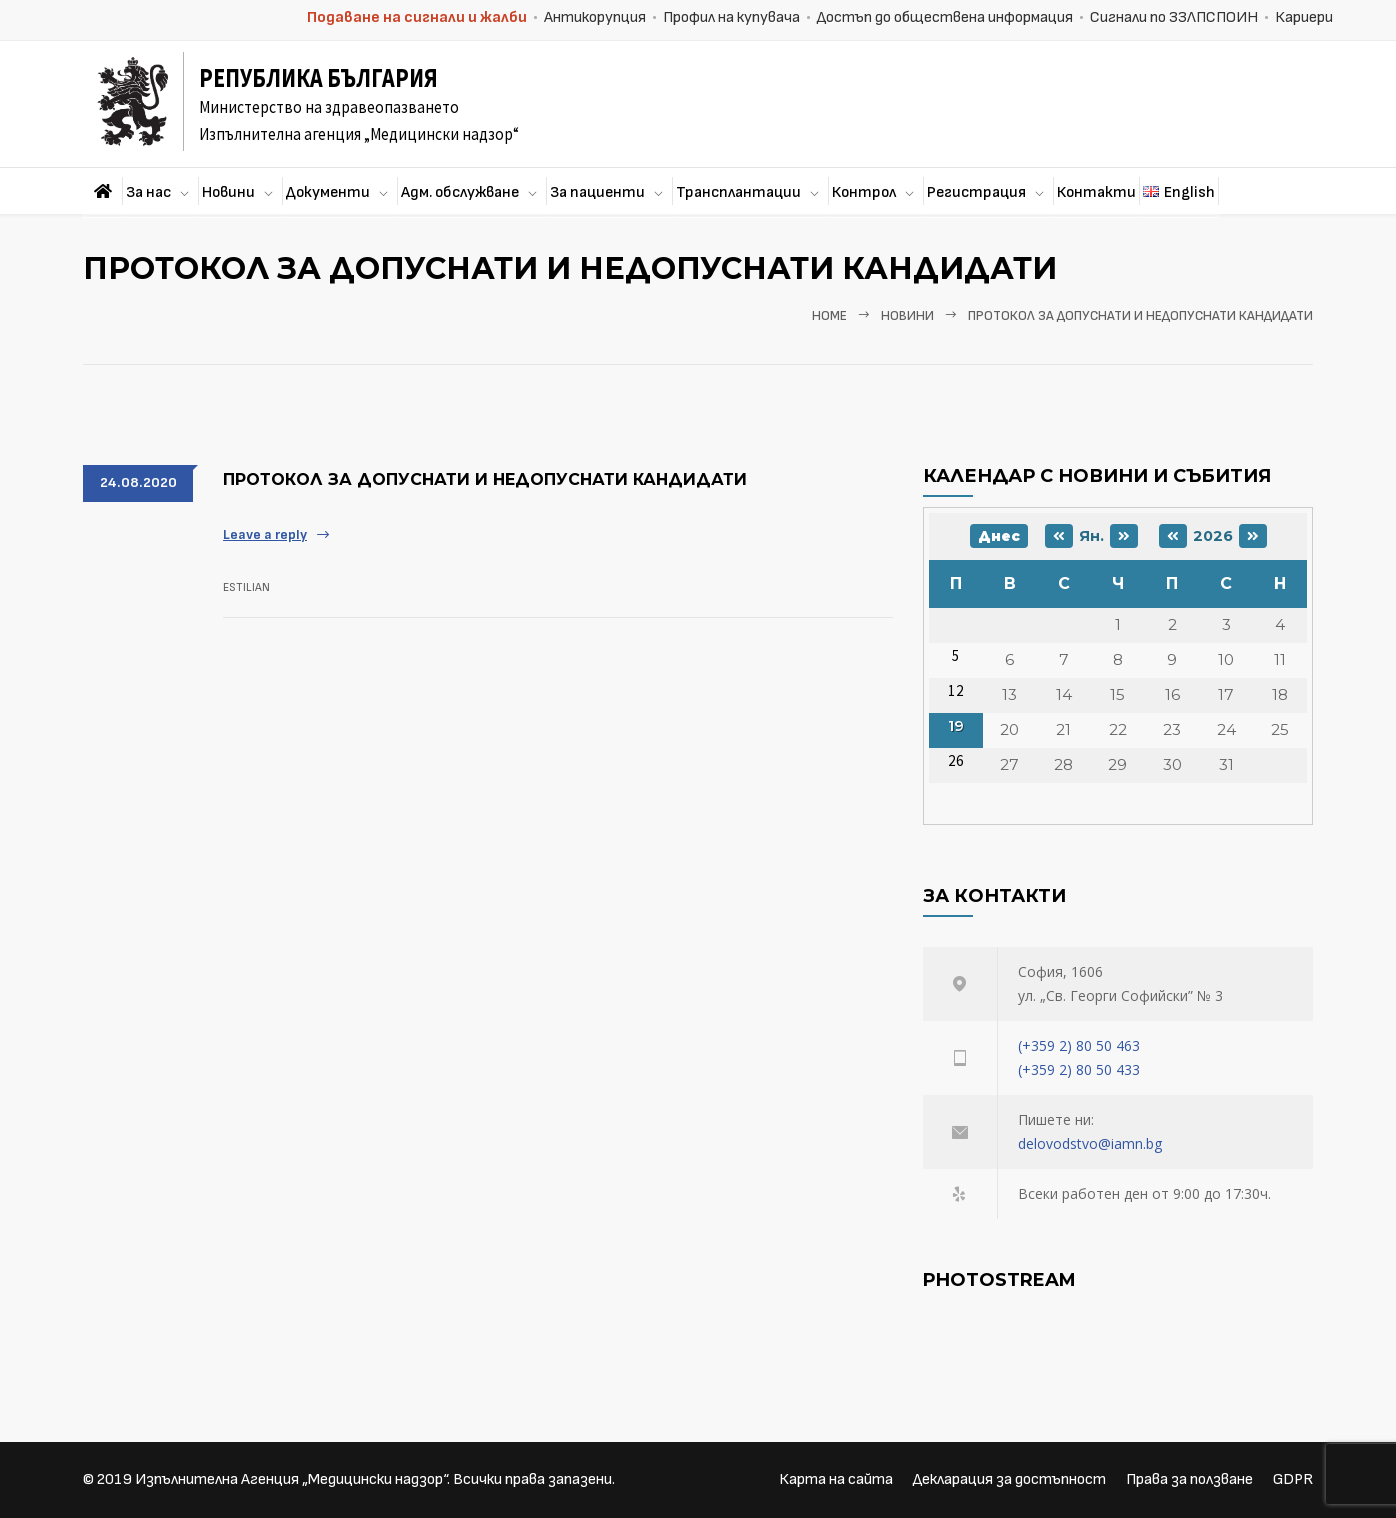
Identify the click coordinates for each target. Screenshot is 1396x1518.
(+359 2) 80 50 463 (1079, 1045)
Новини (228, 192)
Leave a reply (265, 534)
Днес (999, 536)
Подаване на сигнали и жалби (417, 17)
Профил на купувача (731, 17)
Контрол (864, 192)
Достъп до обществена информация (945, 17)
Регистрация (976, 192)
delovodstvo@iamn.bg (1090, 1143)
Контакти (1096, 192)
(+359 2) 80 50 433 (1079, 1069)
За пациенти (597, 192)
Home (829, 316)
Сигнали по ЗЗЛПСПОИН (1174, 17)
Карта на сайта (836, 1479)
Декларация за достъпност (1009, 1479)
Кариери (1304, 17)
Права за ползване (1189, 1479)
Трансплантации (738, 192)
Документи (328, 192)
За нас (148, 192)
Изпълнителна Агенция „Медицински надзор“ (291, 1479)
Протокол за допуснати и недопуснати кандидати (485, 479)
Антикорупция (595, 17)
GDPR (1293, 1479)
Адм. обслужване (460, 192)
